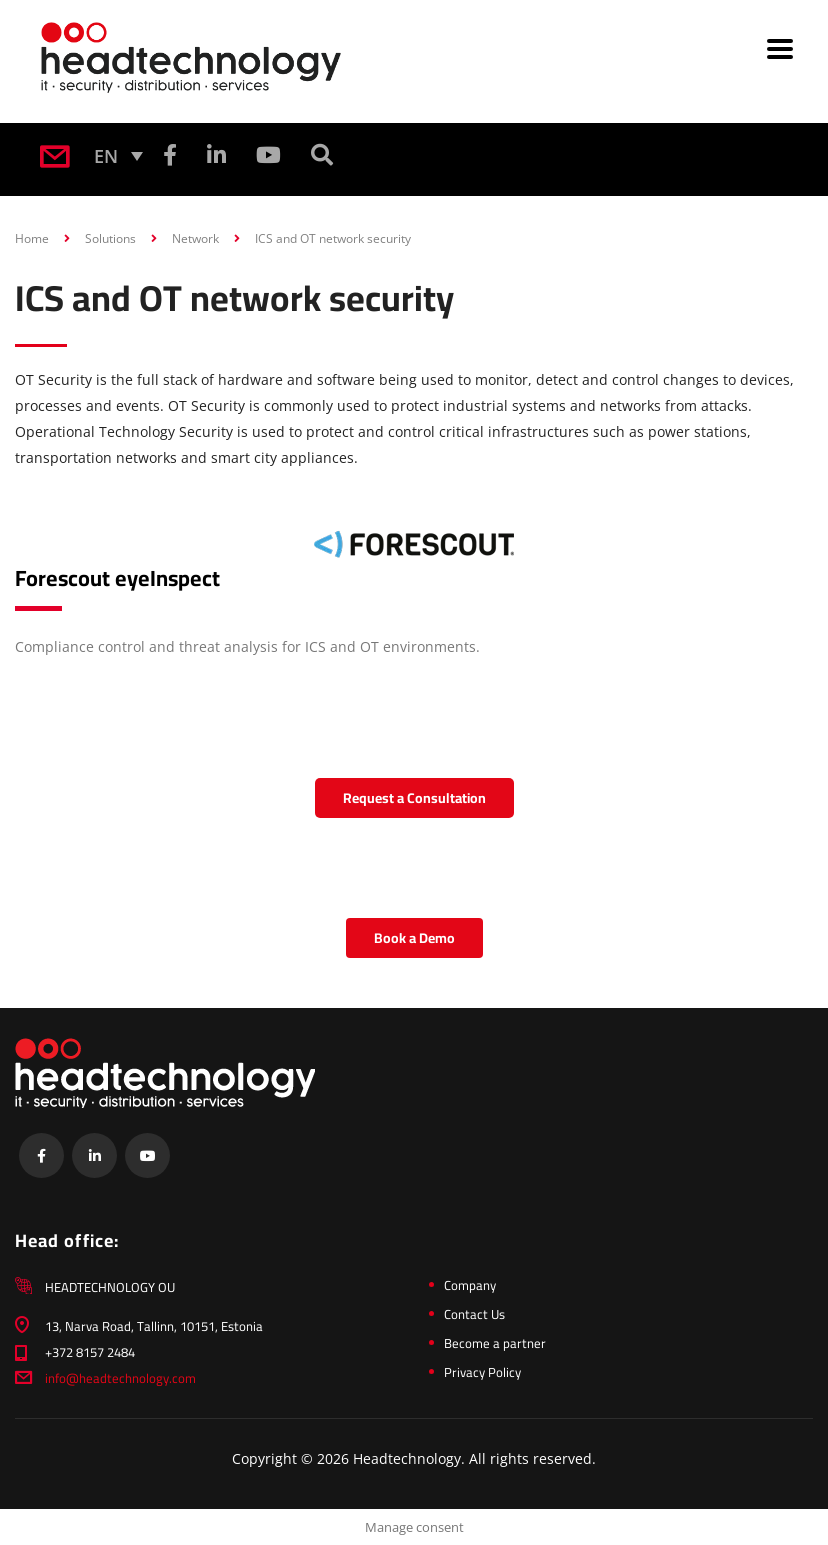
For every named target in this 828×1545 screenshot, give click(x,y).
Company (470, 1285)
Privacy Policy (482, 1372)
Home (32, 238)
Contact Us (474, 1314)
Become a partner (495, 1343)
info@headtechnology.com (120, 1378)
